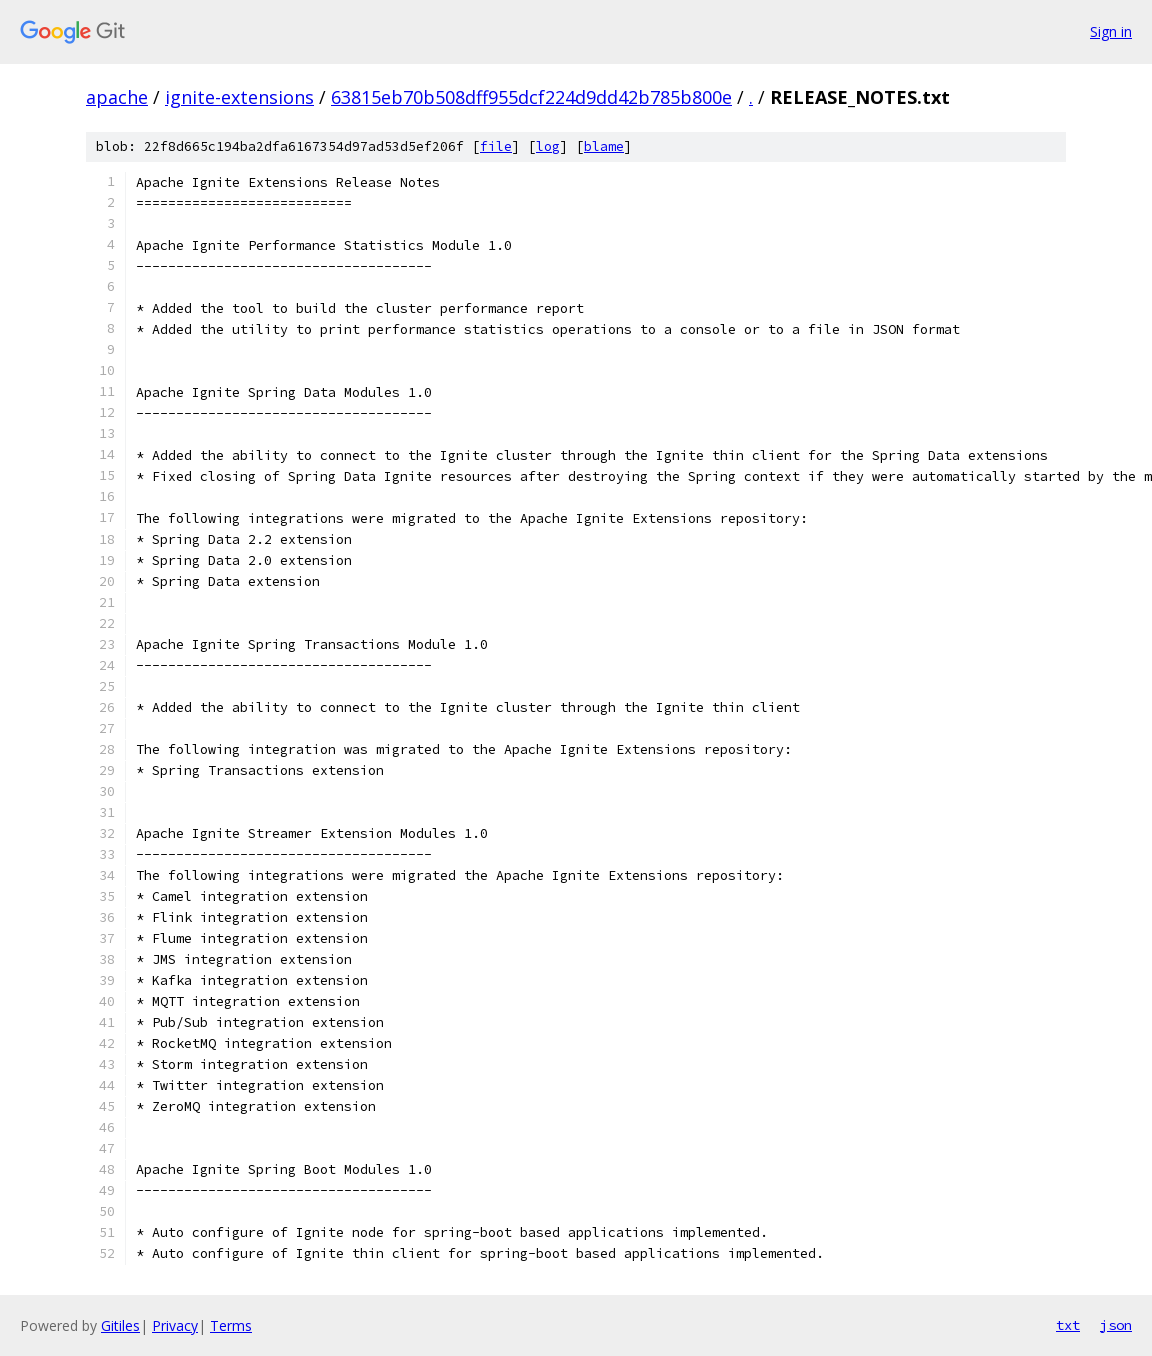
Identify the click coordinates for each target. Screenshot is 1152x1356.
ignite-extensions (239, 97)
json (1116, 1325)
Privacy (175, 1325)
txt (1068, 1325)
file (496, 146)
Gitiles (120, 1325)
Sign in (1111, 31)
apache (117, 97)
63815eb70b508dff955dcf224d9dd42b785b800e (531, 97)
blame (604, 146)
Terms (231, 1325)
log (548, 146)
